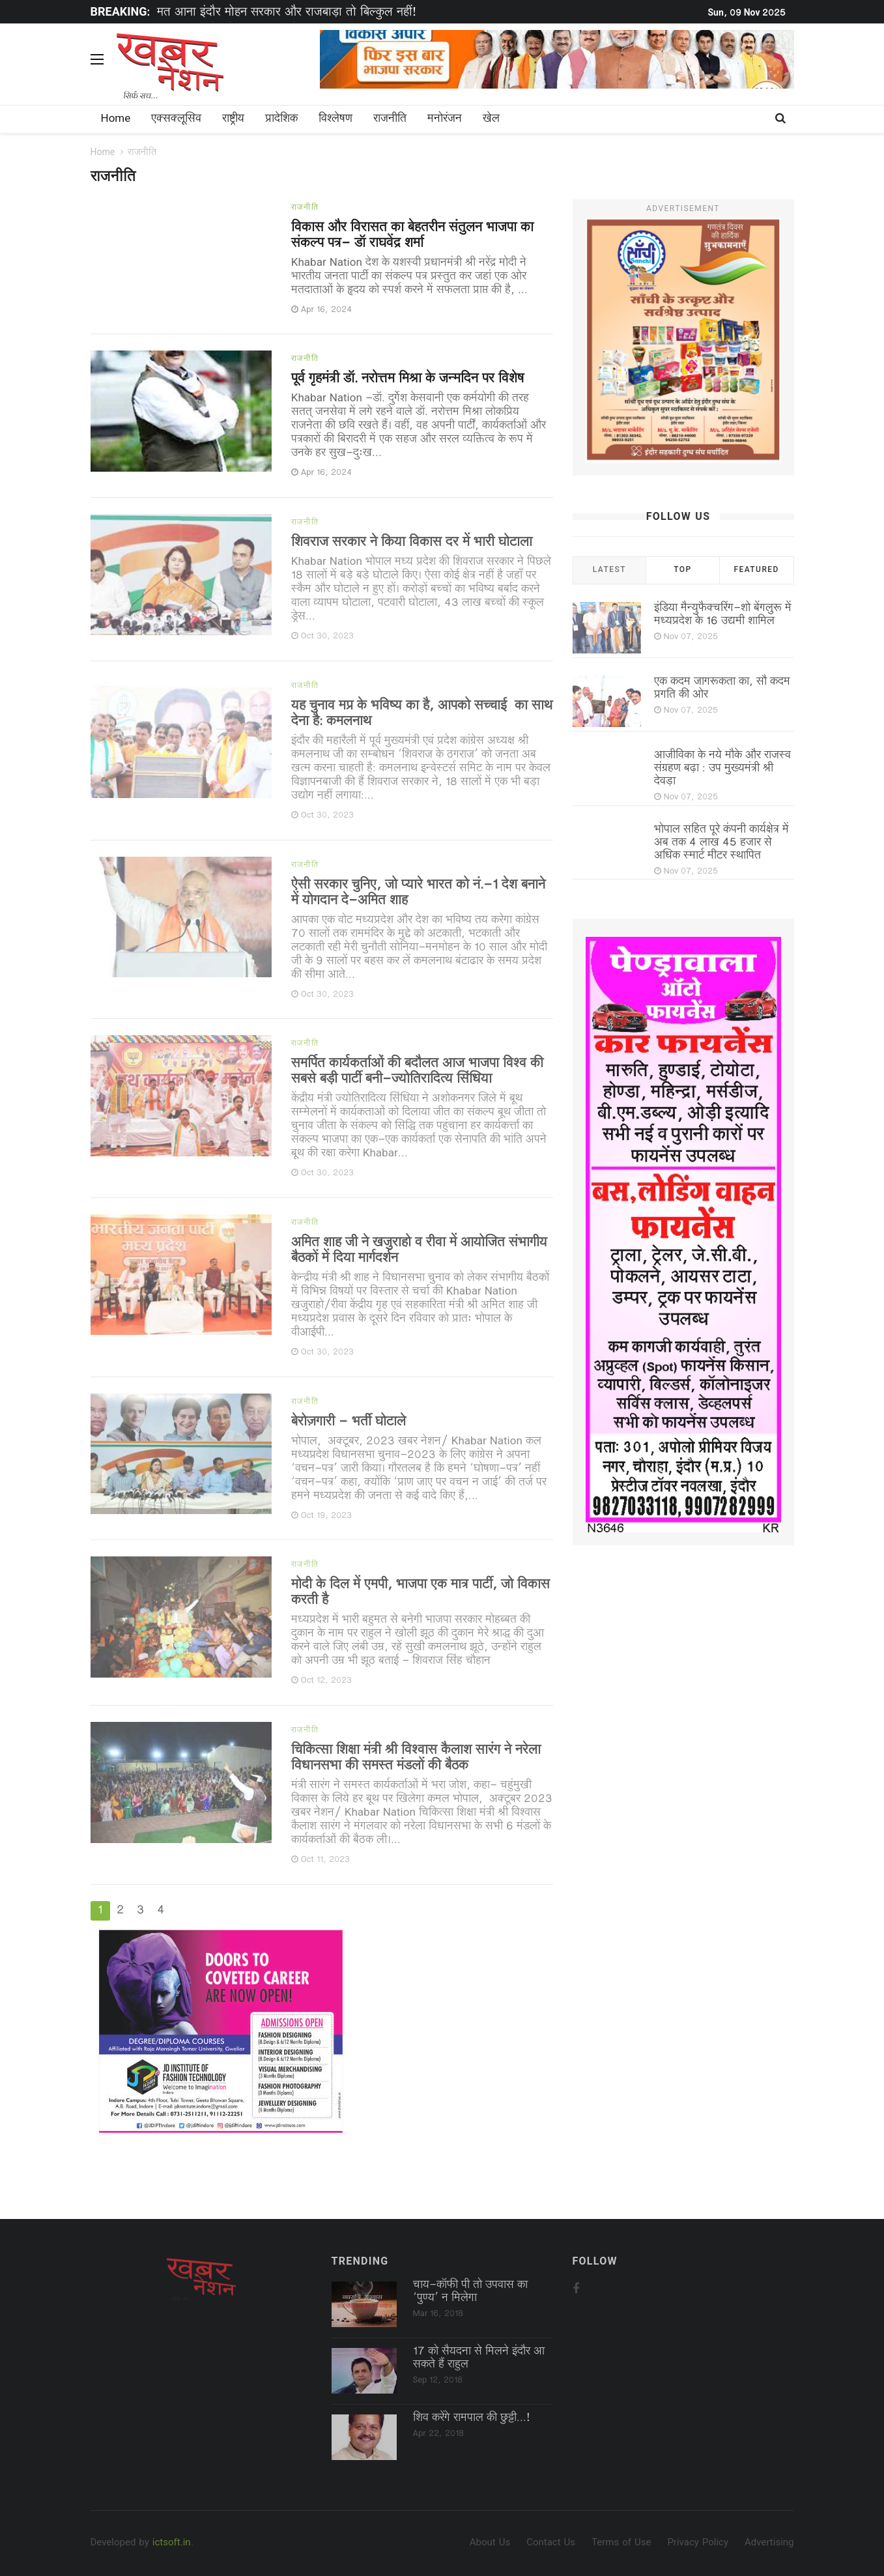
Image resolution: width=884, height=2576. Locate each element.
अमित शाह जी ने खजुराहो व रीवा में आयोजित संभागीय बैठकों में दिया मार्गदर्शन (419, 1250)
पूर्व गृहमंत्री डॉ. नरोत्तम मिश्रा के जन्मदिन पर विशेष (407, 379)
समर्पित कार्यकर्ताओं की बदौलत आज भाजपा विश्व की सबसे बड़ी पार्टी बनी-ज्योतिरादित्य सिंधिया (417, 1071)
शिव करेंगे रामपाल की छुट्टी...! (471, 2418)
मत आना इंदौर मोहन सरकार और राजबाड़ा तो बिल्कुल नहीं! (286, 12)
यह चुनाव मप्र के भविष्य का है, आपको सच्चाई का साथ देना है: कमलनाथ (421, 714)
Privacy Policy (697, 2543)
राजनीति (389, 119)
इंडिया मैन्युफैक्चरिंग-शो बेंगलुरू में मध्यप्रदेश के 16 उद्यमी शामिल (722, 615)
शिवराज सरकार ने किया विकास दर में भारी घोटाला (411, 542)
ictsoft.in (171, 2543)
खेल (491, 119)
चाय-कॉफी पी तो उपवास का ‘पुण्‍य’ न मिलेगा (470, 2292)
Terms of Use (621, 2543)
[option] (354, 13)
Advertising (769, 2543)
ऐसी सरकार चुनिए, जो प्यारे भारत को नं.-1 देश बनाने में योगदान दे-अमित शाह (418, 893)
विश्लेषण (335, 119)
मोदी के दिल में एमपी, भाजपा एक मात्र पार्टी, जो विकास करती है (420, 1592)
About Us (490, 2543)
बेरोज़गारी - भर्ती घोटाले (348, 1422)
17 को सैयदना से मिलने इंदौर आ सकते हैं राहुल (479, 2358)
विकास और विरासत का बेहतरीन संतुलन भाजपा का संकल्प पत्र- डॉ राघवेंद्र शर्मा (412, 235)
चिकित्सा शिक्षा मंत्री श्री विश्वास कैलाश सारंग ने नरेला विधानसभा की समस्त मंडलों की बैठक (416, 1758)
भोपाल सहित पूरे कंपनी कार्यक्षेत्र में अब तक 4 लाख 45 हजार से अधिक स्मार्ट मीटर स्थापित (721, 843)
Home (116, 119)
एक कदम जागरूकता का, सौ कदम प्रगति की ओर (722, 689)
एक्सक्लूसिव (176, 119)
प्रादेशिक (281, 119)
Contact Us (550, 2543)
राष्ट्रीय (233, 119)
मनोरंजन (444, 119)
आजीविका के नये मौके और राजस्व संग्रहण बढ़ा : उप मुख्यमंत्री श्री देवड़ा (722, 768)
